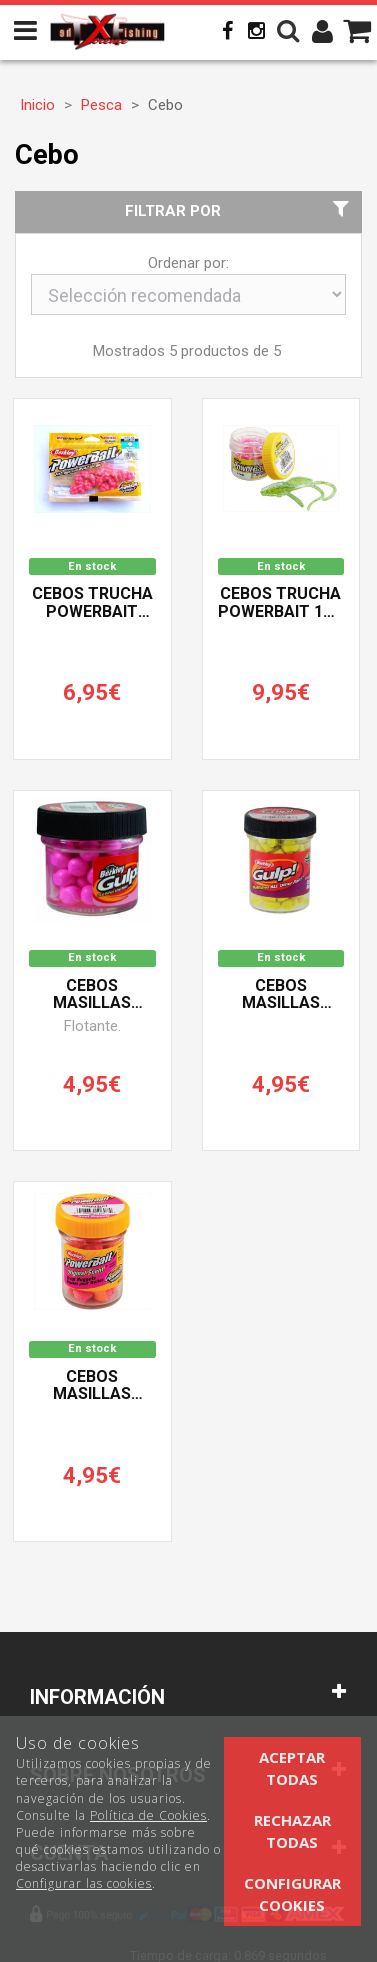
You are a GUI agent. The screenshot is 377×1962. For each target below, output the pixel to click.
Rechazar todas (292, 1830)
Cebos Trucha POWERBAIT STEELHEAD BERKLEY (92, 603)
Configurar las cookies (84, 1883)
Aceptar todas (292, 1767)
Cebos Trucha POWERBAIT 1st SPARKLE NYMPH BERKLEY (281, 603)
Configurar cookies (292, 1893)
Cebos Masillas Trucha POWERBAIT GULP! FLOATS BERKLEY (92, 995)
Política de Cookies (148, 1815)
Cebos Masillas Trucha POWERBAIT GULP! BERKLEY (280, 995)
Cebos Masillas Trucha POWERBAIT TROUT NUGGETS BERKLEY (92, 1386)
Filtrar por (239, 210)
